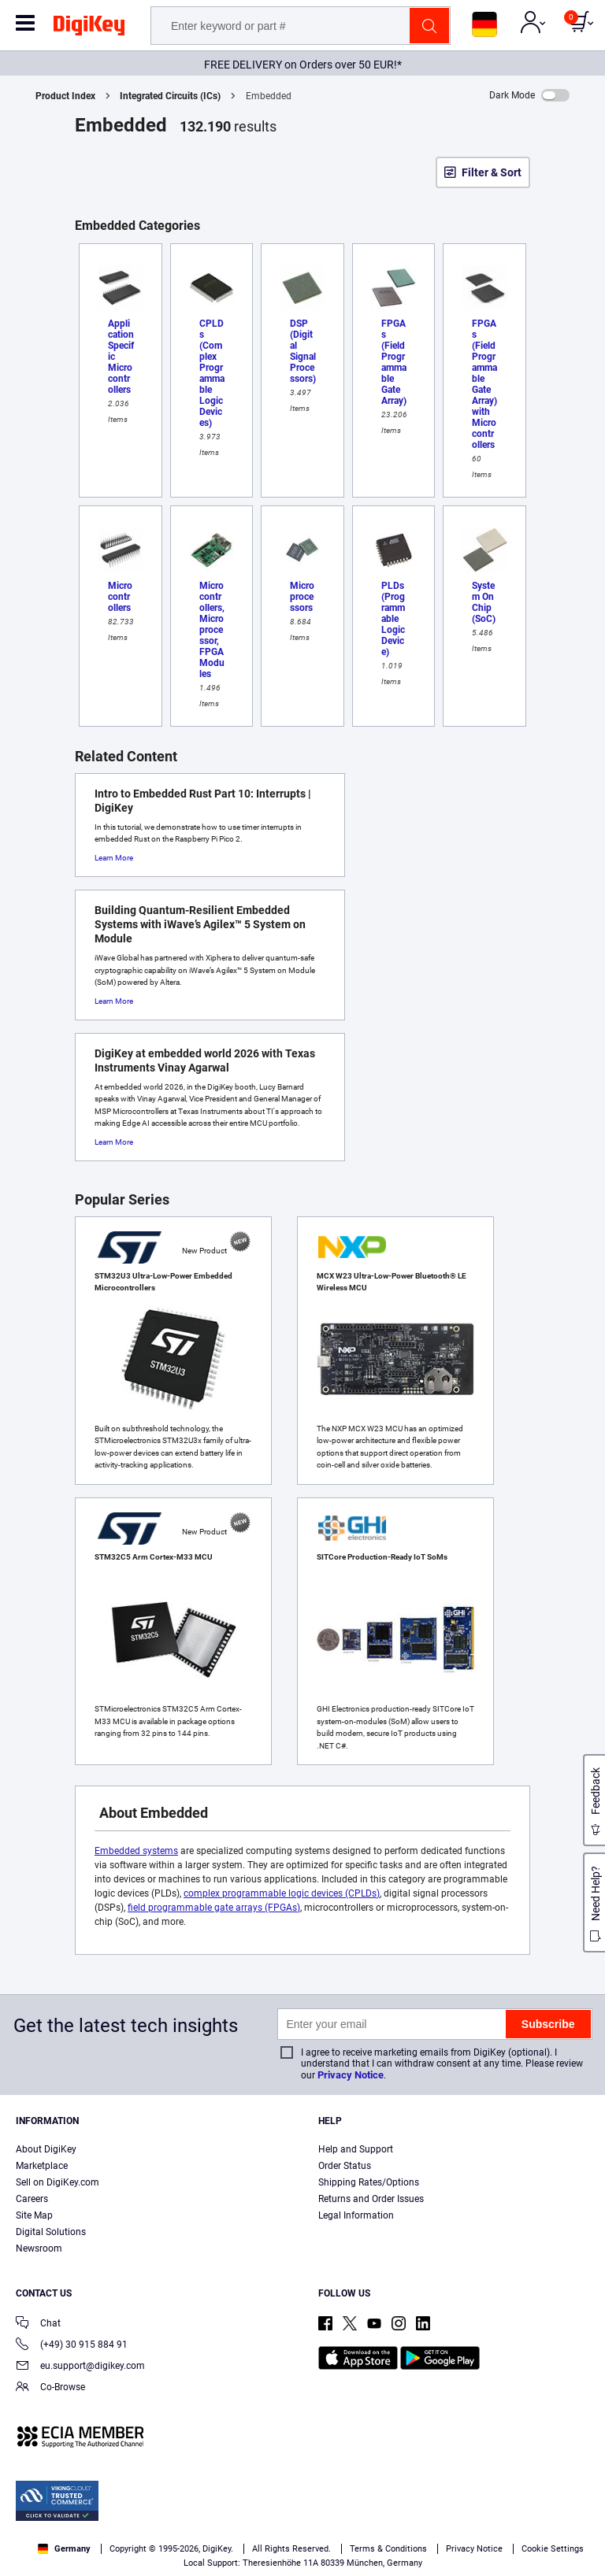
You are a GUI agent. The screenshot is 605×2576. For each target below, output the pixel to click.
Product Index (65, 96)
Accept (285, 2550)
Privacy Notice (350, 2075)
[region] (302, 2512)
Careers (32, 2198)
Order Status (344, 2165)
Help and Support (355, 2149)
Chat (38, 2324)
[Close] (579, 2473)
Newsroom (39, 2248)
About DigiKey (46, 2149)
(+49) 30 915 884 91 (72, 2345)
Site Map (34, 2215)
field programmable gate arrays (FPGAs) (214, 1907)
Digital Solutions (51, 2231)
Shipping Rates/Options (368, 2182)
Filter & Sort (491, 172)
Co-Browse (50, 2388)
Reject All (393, 2550)
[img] (89, 28)
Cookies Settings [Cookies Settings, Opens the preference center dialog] (176, 2550)
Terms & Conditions (497, 2502)
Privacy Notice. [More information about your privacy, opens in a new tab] (47, 2518)
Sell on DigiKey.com (57, 2182)
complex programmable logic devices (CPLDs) (282, 1893)
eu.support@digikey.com (80, 2366)
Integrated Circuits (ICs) (170, 96)
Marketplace (42, 2165)
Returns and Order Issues (371, 2198)
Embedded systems (136, 1850)
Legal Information (356, 2215)
